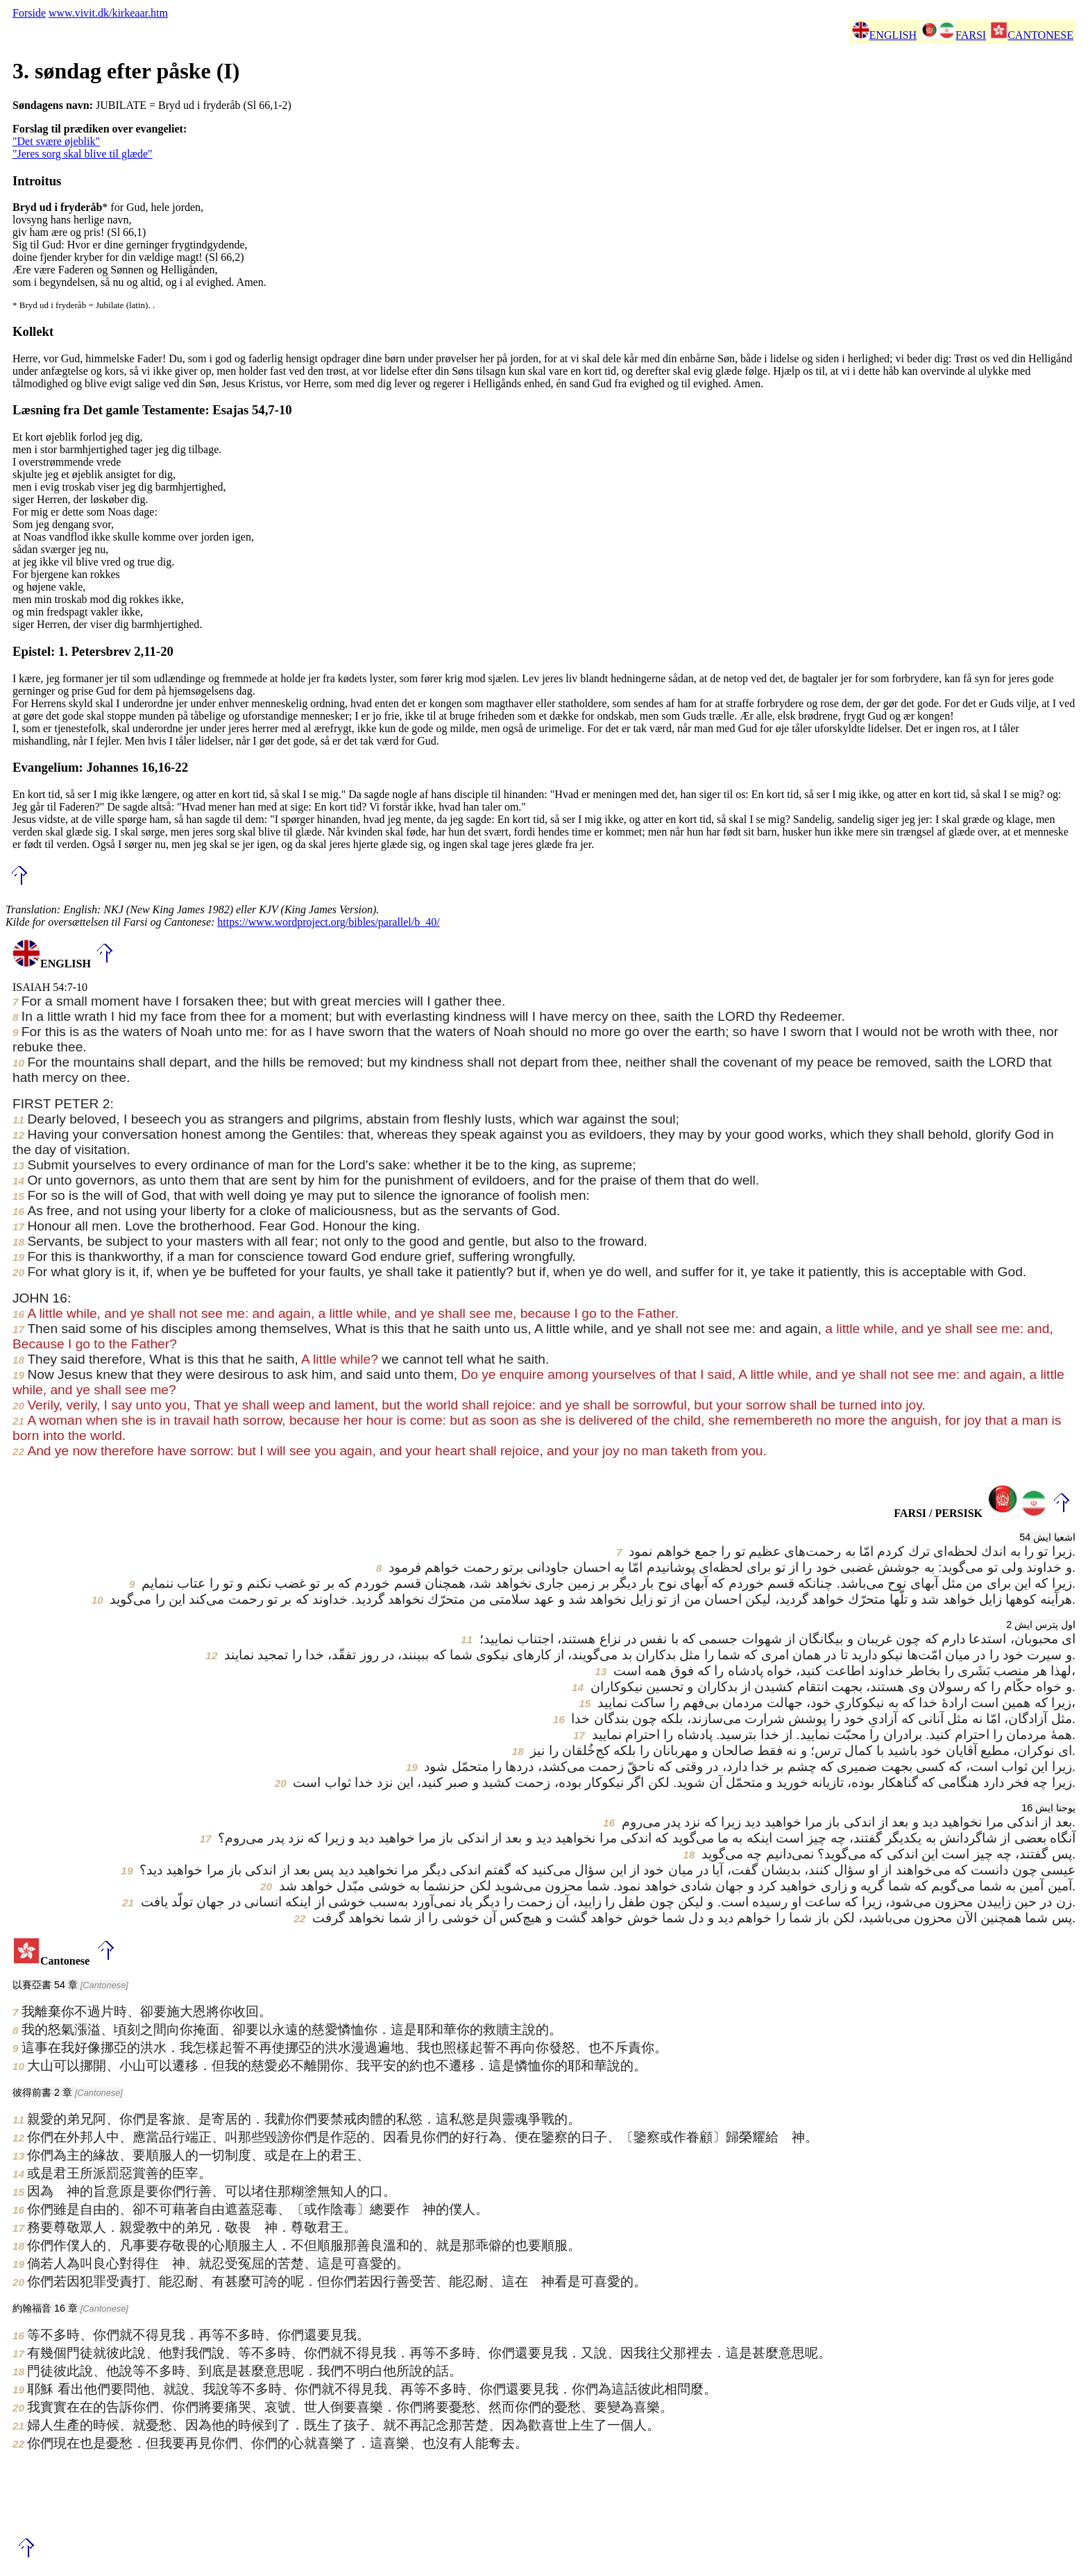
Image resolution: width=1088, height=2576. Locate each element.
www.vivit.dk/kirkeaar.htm (108, 13)
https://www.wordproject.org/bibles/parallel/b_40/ (328, 922)
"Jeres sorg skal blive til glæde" (82, 154)
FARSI (953, 35)
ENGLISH (884, 35)
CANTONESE (1031, 35)
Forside (29, 13)
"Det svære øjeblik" (56, 141)
